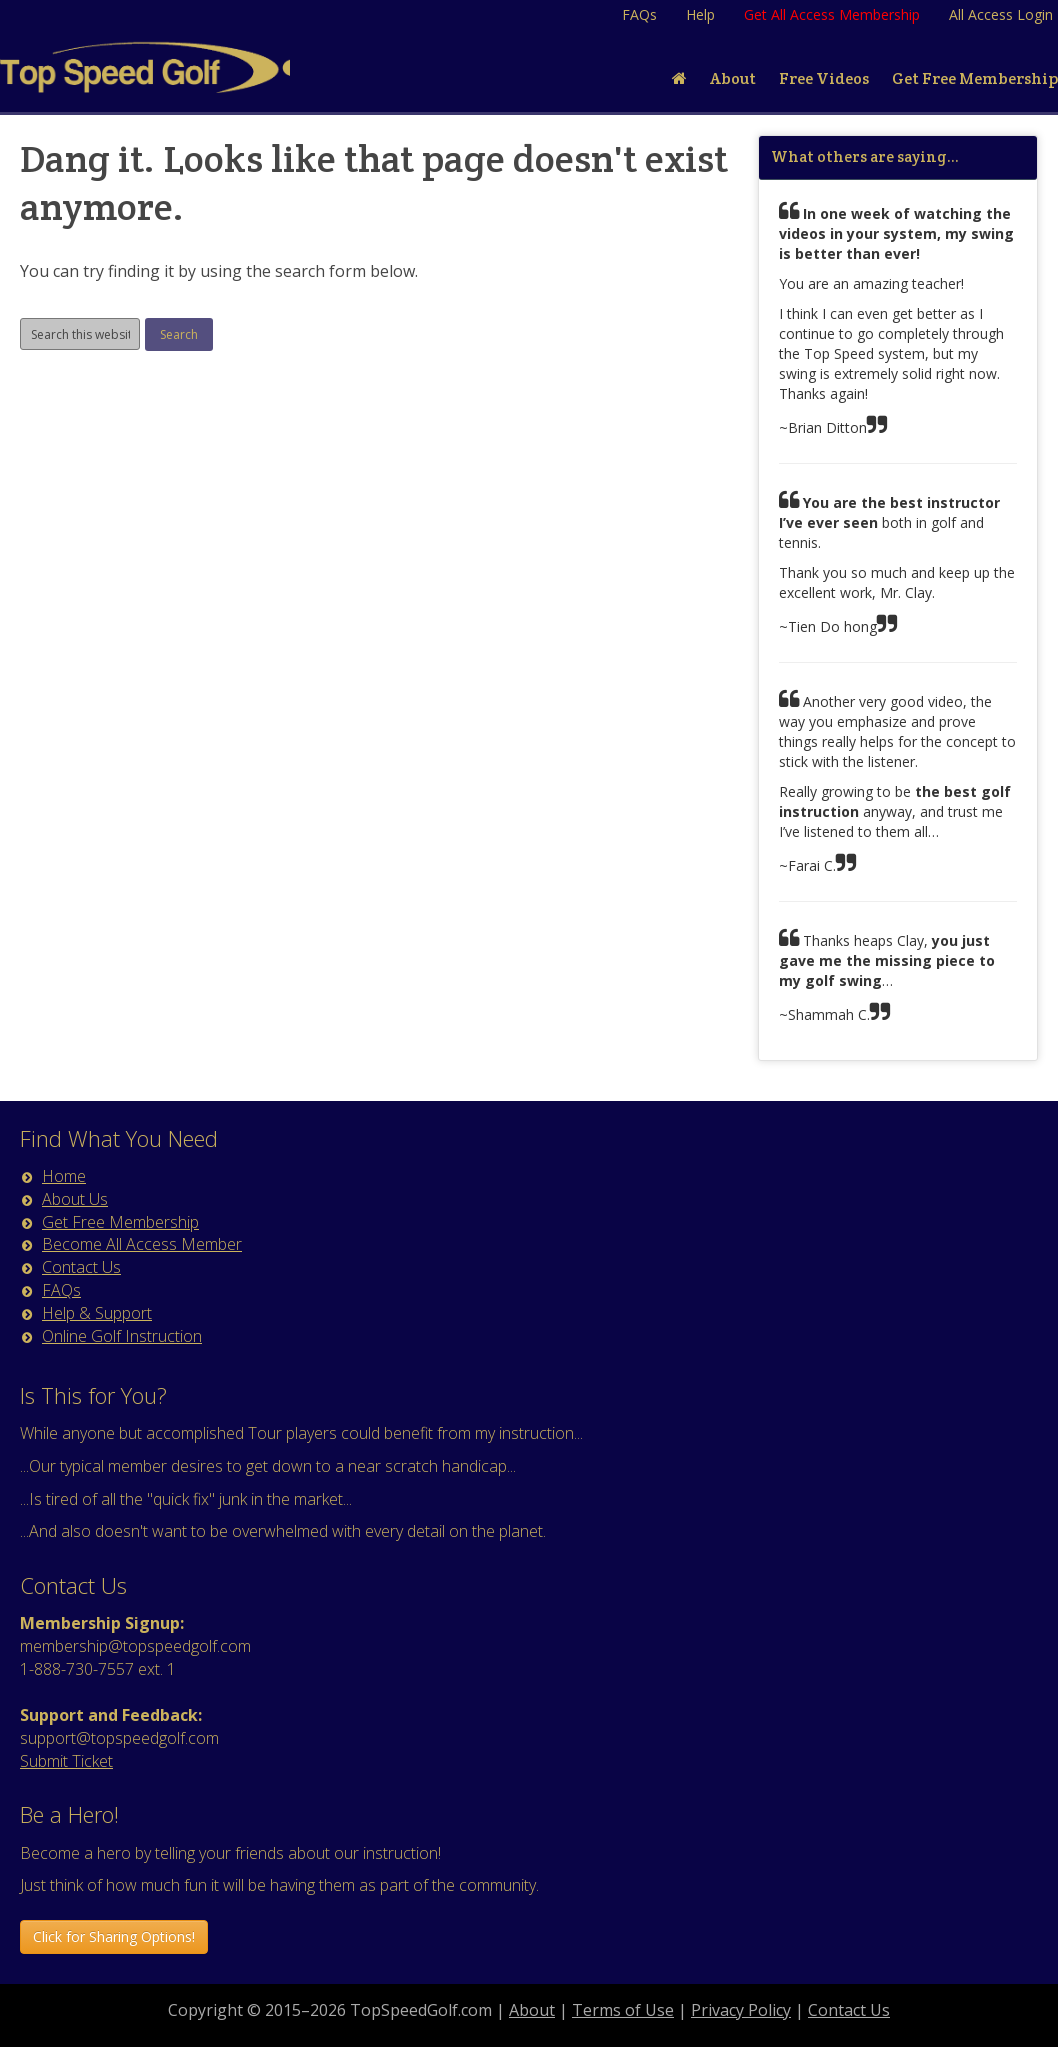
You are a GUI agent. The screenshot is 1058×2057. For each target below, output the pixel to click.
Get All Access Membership (832, 14)
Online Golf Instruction (122, 1336)
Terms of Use (623, 2010)
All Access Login (1001, 14)
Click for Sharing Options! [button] (114, 1936)
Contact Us (81, 1267)
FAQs (639, 14)
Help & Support (97, 1313)
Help (700, 14)
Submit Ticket (66, 1761)
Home (64, 1176)
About (532, 2010)
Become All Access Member (142, 1244)
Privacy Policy (741, 2010)
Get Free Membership (120, 1222)
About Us (75, 1199)
